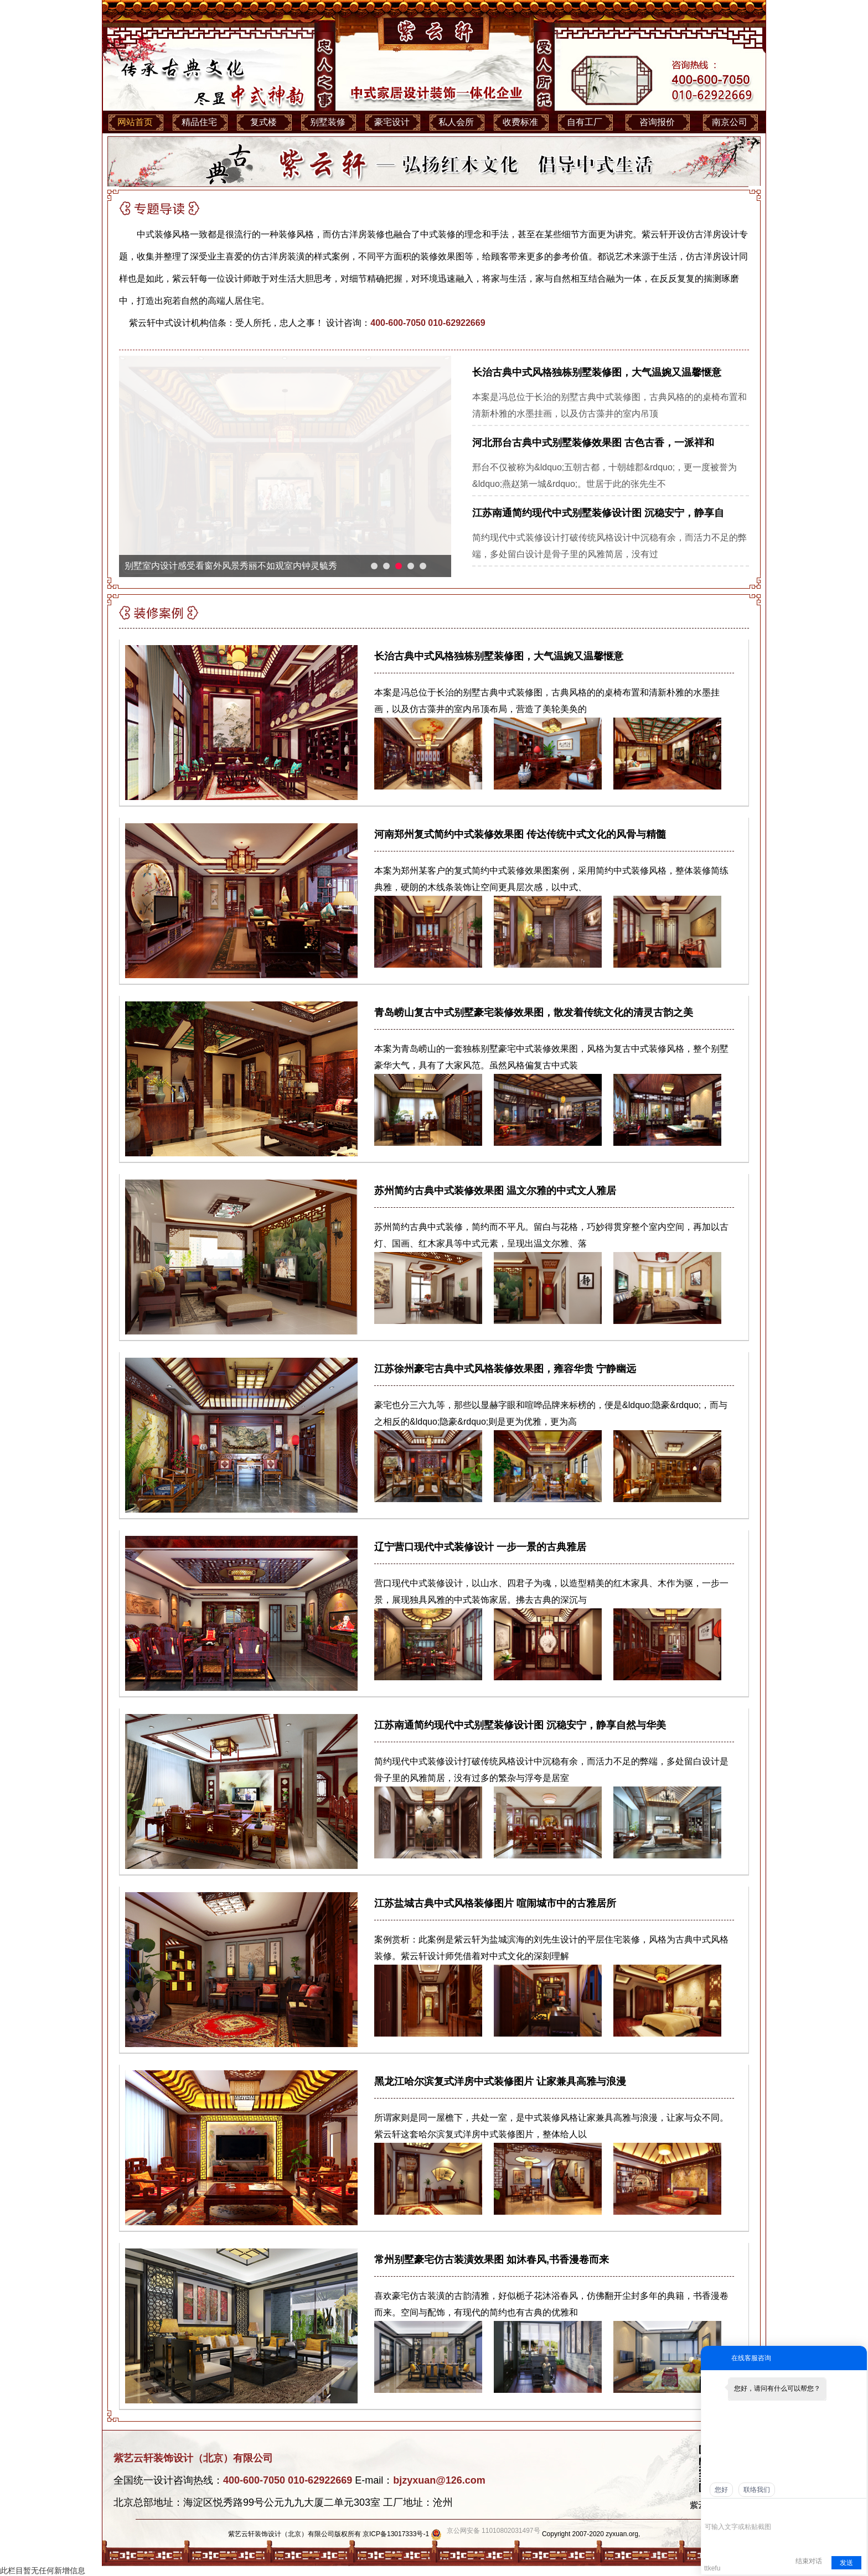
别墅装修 (327, 122)
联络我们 (756, 2490)
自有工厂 (584, 122)
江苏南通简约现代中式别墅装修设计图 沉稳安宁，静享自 (598, 512)
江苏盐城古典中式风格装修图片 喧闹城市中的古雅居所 (495, 1903)
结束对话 (808, 2561)
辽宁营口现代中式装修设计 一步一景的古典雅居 (480, 1546)
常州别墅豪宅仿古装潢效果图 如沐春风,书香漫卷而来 (491, 2259)
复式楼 (263, 122)
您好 (721, 2490)
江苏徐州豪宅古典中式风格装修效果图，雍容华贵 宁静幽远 (505, 1368)
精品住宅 (199, 122)
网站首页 (135, 122)
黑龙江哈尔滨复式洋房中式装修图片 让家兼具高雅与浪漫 (500, 2081)
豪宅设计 (392, 122)
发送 (846, 2563)
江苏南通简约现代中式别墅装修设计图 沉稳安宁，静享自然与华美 (520, 1725)
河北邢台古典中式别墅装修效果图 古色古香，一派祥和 (593, 442)
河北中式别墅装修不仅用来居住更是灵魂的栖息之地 (226, 565)
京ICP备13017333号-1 (396, 2534)
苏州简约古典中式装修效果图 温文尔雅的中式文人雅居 (495, 1190)
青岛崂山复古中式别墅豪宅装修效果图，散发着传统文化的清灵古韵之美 (533, 1012)
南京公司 (729, 122)
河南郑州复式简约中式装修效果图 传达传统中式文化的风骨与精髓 (520, 834)
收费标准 (520, 122)
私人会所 (456, 122)
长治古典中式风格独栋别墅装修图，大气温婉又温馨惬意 (596, 372)
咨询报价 (657, 122)
